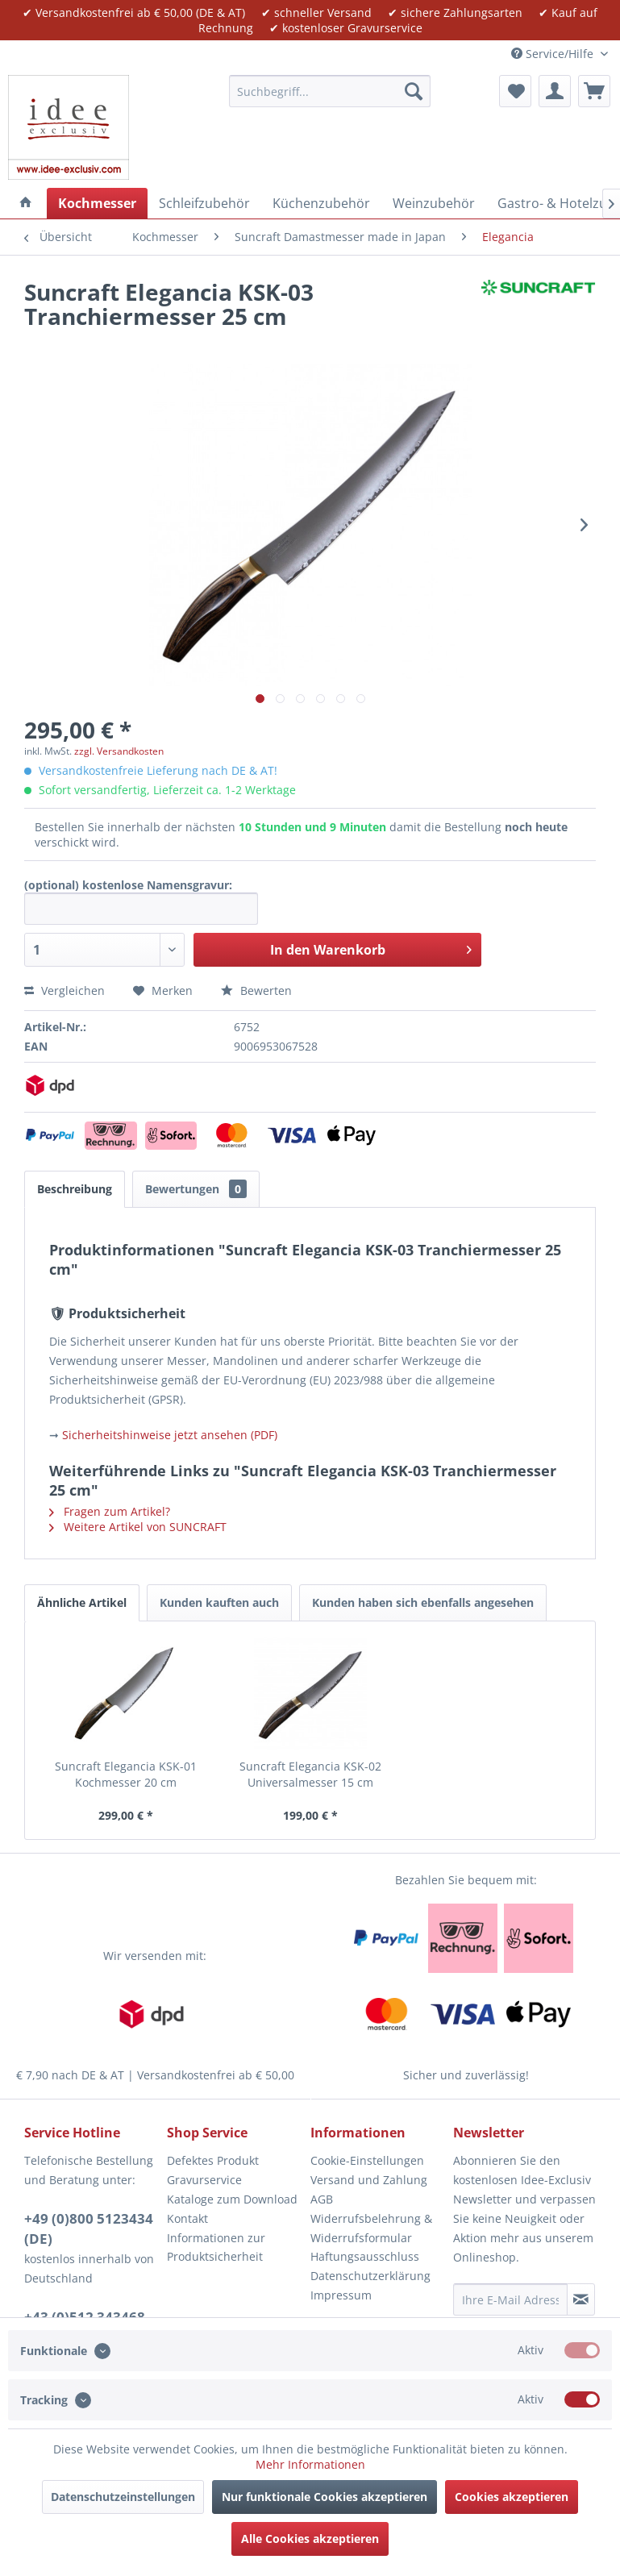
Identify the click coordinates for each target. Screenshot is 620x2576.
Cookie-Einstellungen (367, 2160)
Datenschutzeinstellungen (123, 2496)
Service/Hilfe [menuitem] (554, 53)
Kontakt (187, 2218)
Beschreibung (74, 1188)
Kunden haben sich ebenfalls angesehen (423, 1602)
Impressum (341, 2295)
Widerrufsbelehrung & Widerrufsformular (371, 2228)
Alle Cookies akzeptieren (310, 2538)
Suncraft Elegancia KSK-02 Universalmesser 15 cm (310, 1774)
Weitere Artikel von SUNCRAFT (138, 1526)
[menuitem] (330, 91)
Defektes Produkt (213, 2160)
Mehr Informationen (310, 2464)
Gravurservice (204, 2179)
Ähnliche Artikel (82, 1602)
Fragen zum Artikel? (109, 1511)
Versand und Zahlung (368, 2179)
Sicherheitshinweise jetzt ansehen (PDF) (169, 1434)
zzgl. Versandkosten (119, 751)
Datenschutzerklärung (370, 2275)
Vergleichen (64, 990)
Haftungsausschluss (364, 2256)
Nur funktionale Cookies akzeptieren (324, 2496)
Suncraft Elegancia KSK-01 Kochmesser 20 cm (126, 1774)
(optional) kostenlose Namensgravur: (128, 885)
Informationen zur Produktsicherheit (216, 2247)
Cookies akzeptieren (511, 2496)
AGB (321, 2199)
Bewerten (256, 990)
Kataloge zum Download (232, 2199)
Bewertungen (196, 1189)
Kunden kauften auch (219, 1602)
